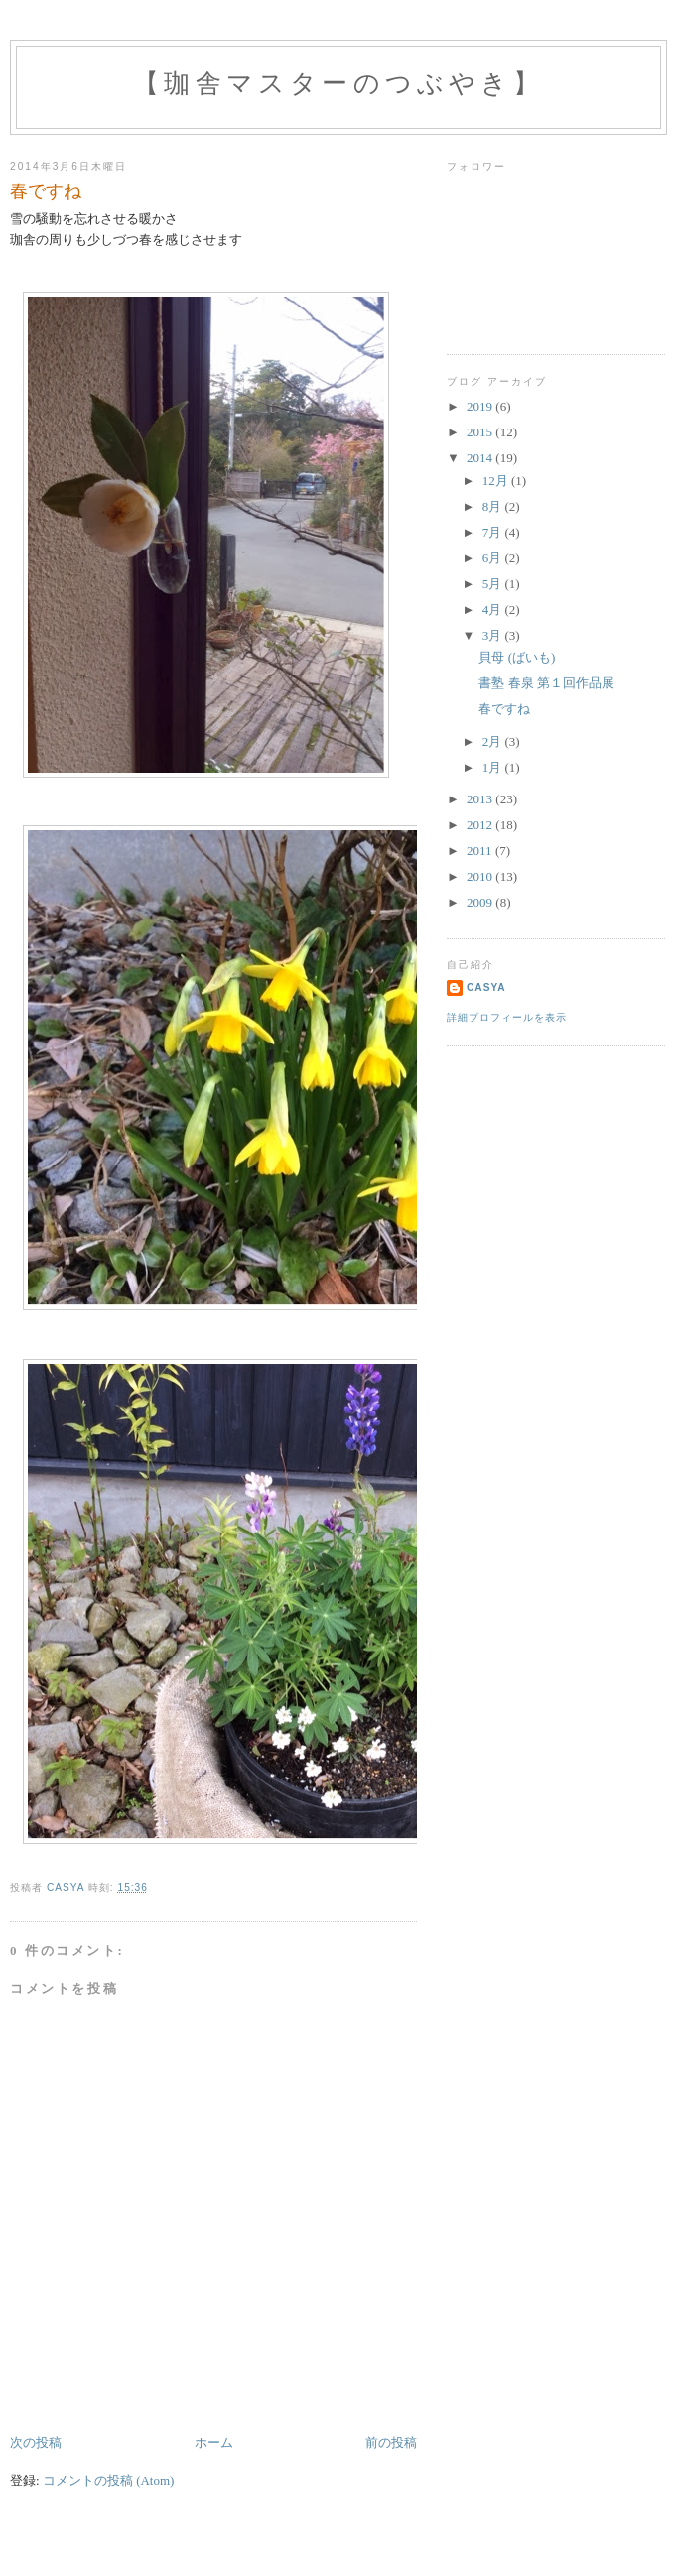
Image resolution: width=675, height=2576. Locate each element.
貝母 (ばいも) (516, 657)
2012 (481, 824)
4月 (493, 609)
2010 (481, 876)
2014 (481, 457)
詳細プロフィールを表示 (507, 1017)
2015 (481, 432)
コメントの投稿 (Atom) (109, 2480)
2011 (481, 850)
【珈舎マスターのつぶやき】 (338, 83)
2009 (481, 902)
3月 (493, 635)
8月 (493, 506)
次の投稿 (36, 2442)
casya (486, 987)
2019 (481, 406)
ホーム (214, 2442)
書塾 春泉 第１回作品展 (546, 682)
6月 (493, 558)
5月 (493, 583)
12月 (496, 480)
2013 (481, 799)
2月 (493, 741)
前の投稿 (391, 2442)
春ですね (504, 708)
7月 (493, 532)
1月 (493, 767)
